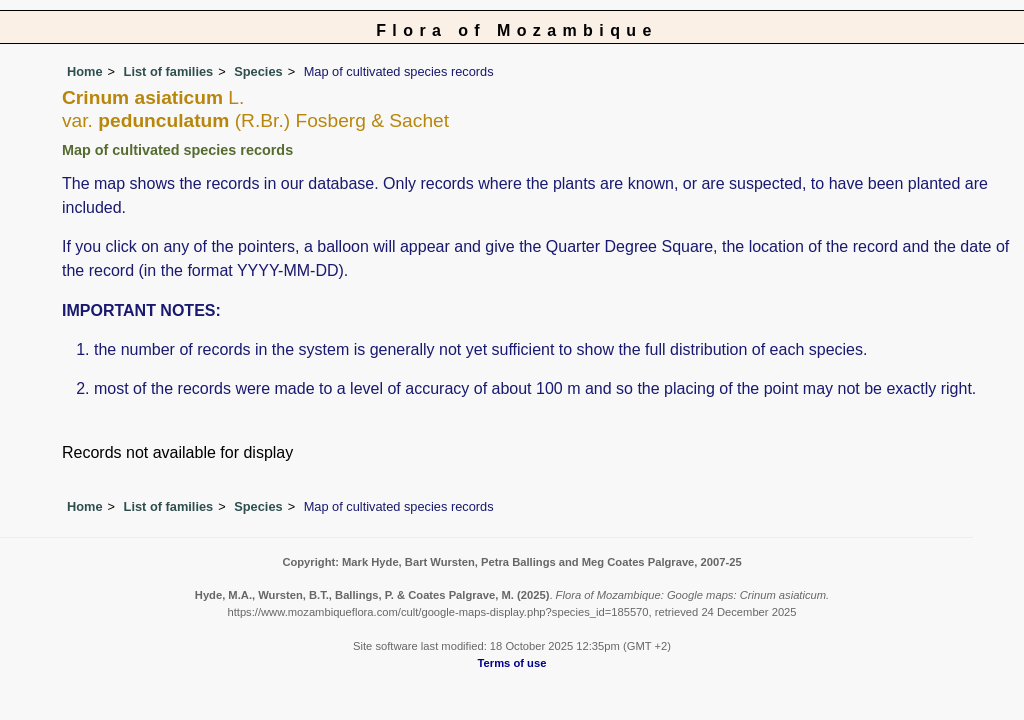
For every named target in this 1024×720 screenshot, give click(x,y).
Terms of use (512, 663)
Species (258, 71)
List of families (169, 71)
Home (85, 71)
